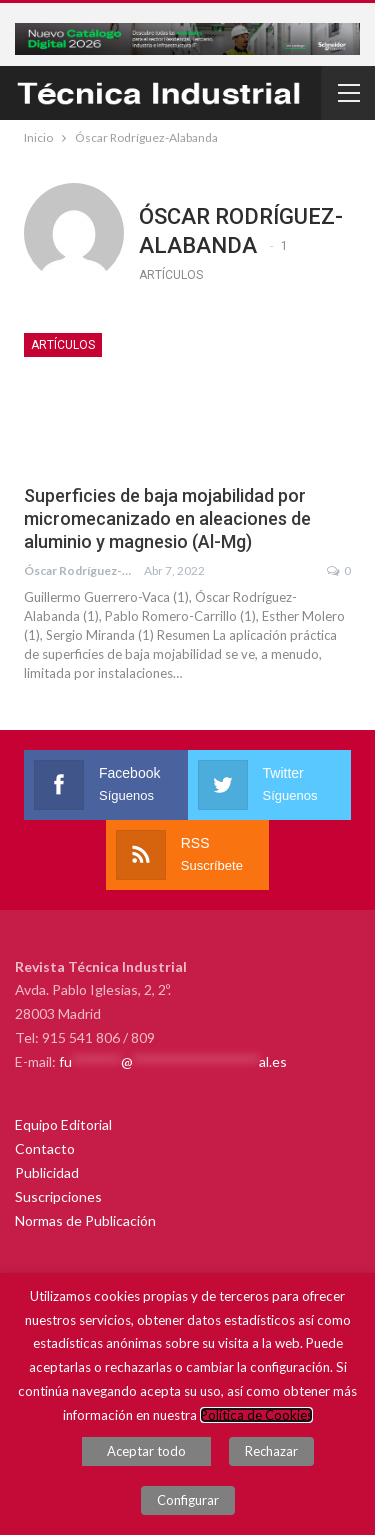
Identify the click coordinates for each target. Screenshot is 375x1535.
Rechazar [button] (271, 1451)
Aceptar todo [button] (146, 1451)
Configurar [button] (188, 1500)
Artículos (63, 345)
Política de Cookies (256, 1415)
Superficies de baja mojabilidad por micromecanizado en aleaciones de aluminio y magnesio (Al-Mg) (167, 518)
